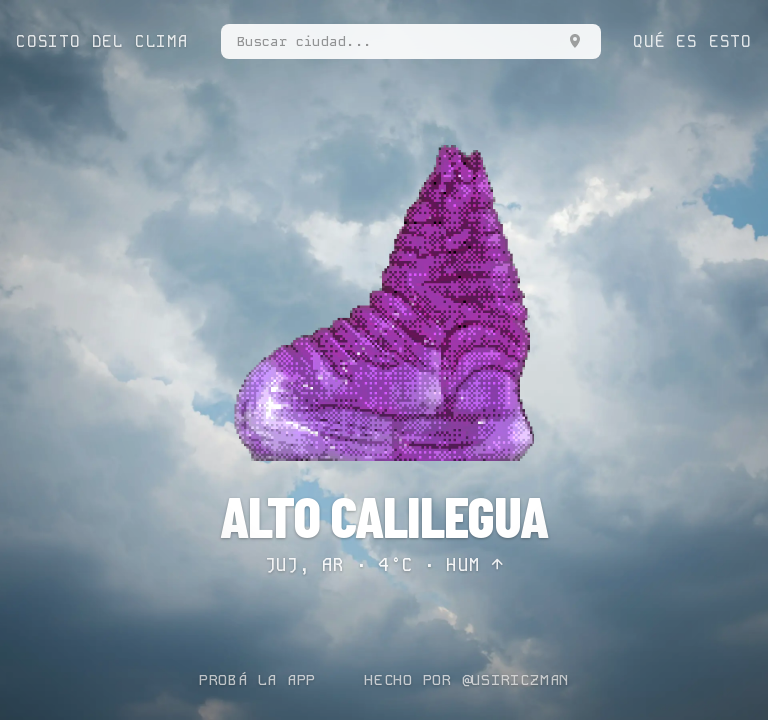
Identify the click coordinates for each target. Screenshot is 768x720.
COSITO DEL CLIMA (102, 41)
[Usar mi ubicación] (575, 41)
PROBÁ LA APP (257, 680)
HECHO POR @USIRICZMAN (466, 680)
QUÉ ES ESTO (692, 41)
